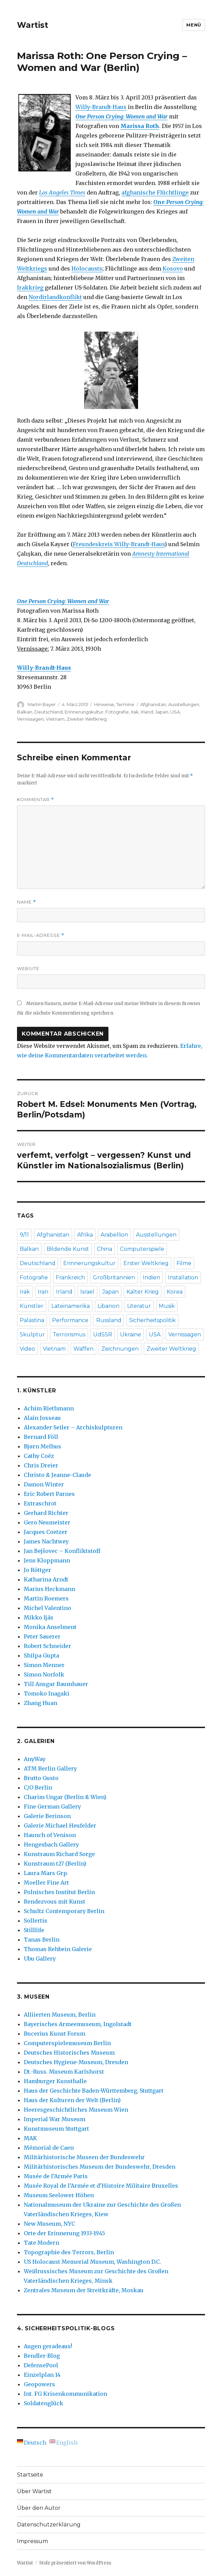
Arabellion (114, 1234)
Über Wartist (34, 2491)
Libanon (108, 1306)
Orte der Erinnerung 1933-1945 (64, 2233)
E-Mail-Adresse (40, 935)
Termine (125, 704)
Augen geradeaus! (48, 2346)
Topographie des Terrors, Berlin (69, 2252)
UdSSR (102, 1334)
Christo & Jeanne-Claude (57, 1474)
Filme (183, 1263)
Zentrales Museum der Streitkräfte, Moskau (83, 2290)
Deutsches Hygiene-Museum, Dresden (76, 2062)
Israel (87, 1292)
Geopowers (39, 2384)
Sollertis (35, 1920)
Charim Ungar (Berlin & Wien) (65, 1797)
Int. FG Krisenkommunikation (65, 2393)
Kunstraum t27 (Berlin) (55, 1863)
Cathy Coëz (39, 1455)
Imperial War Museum (54, 2119)
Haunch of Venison (50, 1835)
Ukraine (130, 1334)
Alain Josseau (42, 1417)
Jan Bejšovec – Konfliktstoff (62, 1551)
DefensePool (41, 2365)
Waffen (83, 1349)
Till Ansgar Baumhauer (56, 1684)
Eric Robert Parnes (49, 1493)
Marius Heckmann (49, 1589)
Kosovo (173, 268)
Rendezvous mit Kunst (54, 1901)
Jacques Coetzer (45, 1531)
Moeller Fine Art (46, 1882)
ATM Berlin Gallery (50, 1768)
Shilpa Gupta (41, 1655)
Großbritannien (114, 1277)
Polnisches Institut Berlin (59, 1892)
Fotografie (117, 712)
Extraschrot (40, 1503)
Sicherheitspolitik (152, 1320)
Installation (183, 1277)
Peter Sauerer (42, 1636)
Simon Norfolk (44, 1674)
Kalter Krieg (142, 1292)
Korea (175, 1292)
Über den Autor (39, 2508)
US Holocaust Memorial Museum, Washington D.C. (92, 2261)
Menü (193, 24)
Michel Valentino (47, 1608)
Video (27, 1349)
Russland (108, 1320)
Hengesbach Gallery (51, 1844)
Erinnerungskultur (84, 712)
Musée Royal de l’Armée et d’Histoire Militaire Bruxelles (101, 2185)
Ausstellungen (183, 704)
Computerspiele (142, 1249)
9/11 (24, 1234)
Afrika (85, 1234)
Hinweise (104, 704)
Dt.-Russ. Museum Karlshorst (64, 2071)
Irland (147, 712)
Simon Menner (44, 1665)
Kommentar (35, 799)
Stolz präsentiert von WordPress (75, 2563)
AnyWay (35, 1759)
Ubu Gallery (40, 1958)
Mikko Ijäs (38, 1617)
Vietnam (55, 719)
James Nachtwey (46, 1541)
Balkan (24, 712)
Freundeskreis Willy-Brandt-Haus (119, 544)
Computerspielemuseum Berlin (67, 2043)
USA (175, 712)
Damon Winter (44, 1484)
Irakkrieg (30, 287)
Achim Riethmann (49, 1408)
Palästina (32, 1320)
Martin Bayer (42, 704)
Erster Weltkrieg (146, 1263)
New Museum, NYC (49, 2223)
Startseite (30, 2474)
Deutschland (48, 712)
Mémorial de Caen (49, 2147)
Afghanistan (153, 704)
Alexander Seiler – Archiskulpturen (73, 1427)
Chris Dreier (41, 1465)
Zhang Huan (40, 1703)
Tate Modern (41, 2242)
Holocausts (86, 268)
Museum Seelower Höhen (59, 2195)
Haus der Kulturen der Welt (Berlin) (72, 2100)
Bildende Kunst (68, 1249)
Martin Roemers (46, 1598)
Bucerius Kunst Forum (54, 2033)
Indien (151, 1277)
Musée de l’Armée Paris (56, 2176)
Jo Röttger (37, 1570)
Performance (70, 1320)
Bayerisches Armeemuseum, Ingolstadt (78, 2024)
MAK (30, 2138)
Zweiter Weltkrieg (87, 719)
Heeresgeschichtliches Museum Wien (76, 2109)
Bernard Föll (41, 1436)
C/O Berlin (38, 1787)
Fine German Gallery (52, 1806)
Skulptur (32, 1334)
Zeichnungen (120, 1349)
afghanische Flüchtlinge (155, 192)
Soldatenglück (43, 2403)
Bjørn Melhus (42, 1446)
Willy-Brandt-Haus (100, 107)
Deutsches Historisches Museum (69, 2052)
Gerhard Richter (46, 1512)
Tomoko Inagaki (46, 1693)
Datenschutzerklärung (49, 2524)
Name (26, 902)
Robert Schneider (47, 1646)
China (104, 1249)
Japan (161, 712)
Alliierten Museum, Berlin (60, 2014)
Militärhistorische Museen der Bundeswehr (84, 2157)
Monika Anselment (50, 1627)
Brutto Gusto (41, 1778)
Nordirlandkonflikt (55, 297)
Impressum (32, 2541)
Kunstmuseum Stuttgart (56, 2128)
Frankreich (70, 1277)
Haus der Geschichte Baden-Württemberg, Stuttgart (94, 2090)
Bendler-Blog (42, 2355)
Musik (167, 1306)
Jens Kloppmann (47, 1560)
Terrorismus (69, 1334)
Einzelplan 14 (42, 2374)
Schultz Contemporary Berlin (64, 1911)
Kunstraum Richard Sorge (59, 1854)
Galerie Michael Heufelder (60, 1825)
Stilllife (34, 1930)
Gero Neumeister (47, 1522)
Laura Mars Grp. (46, 1873)
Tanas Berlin (41, 1939)
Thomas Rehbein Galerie (58, 1949)
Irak (135, 712)
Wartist (32, 25)
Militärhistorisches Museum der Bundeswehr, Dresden (99, 2166)
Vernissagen (30, 719)
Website (28, 968)
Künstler (32, 1306)
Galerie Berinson (47, 1816)
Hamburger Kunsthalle (55, 2081)
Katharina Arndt (46, 1579)
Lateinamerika (70, 1306)
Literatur (139, 1306)
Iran (43, 1292)
